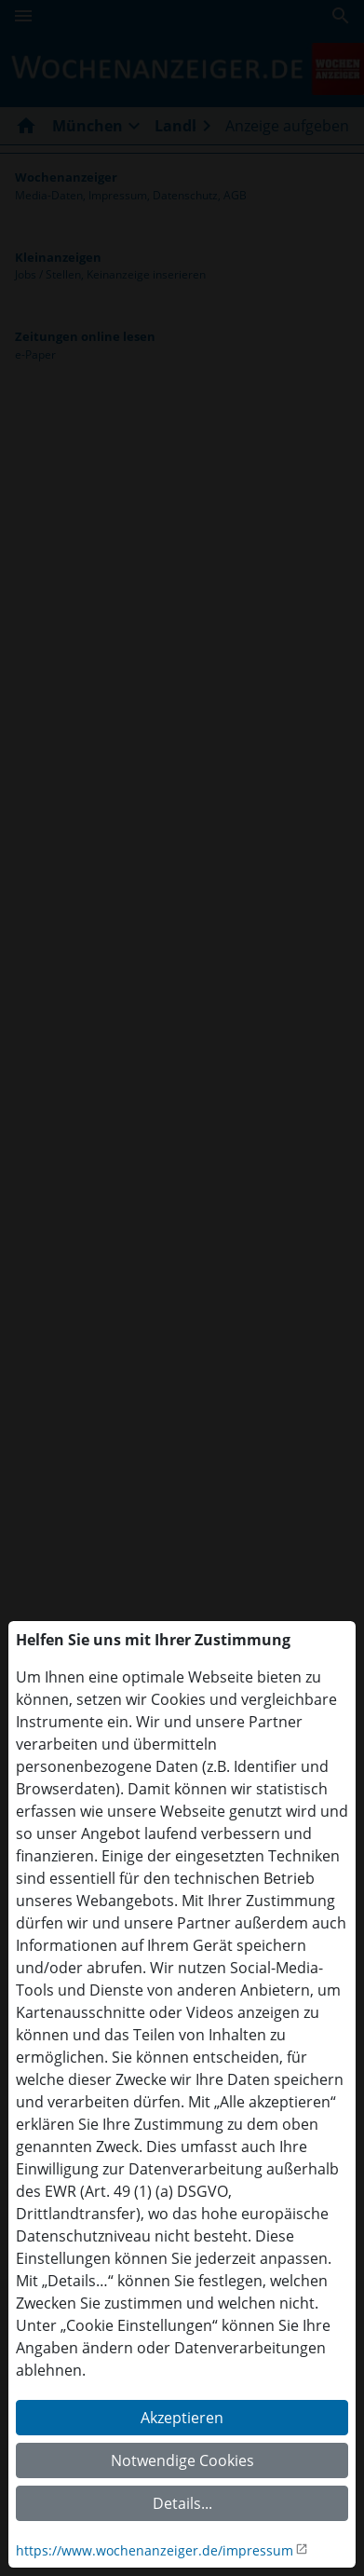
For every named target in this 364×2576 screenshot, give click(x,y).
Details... (182, 2503)
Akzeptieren (182, 2417)
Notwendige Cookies (182, 2460)
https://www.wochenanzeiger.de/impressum (154, 2550)
